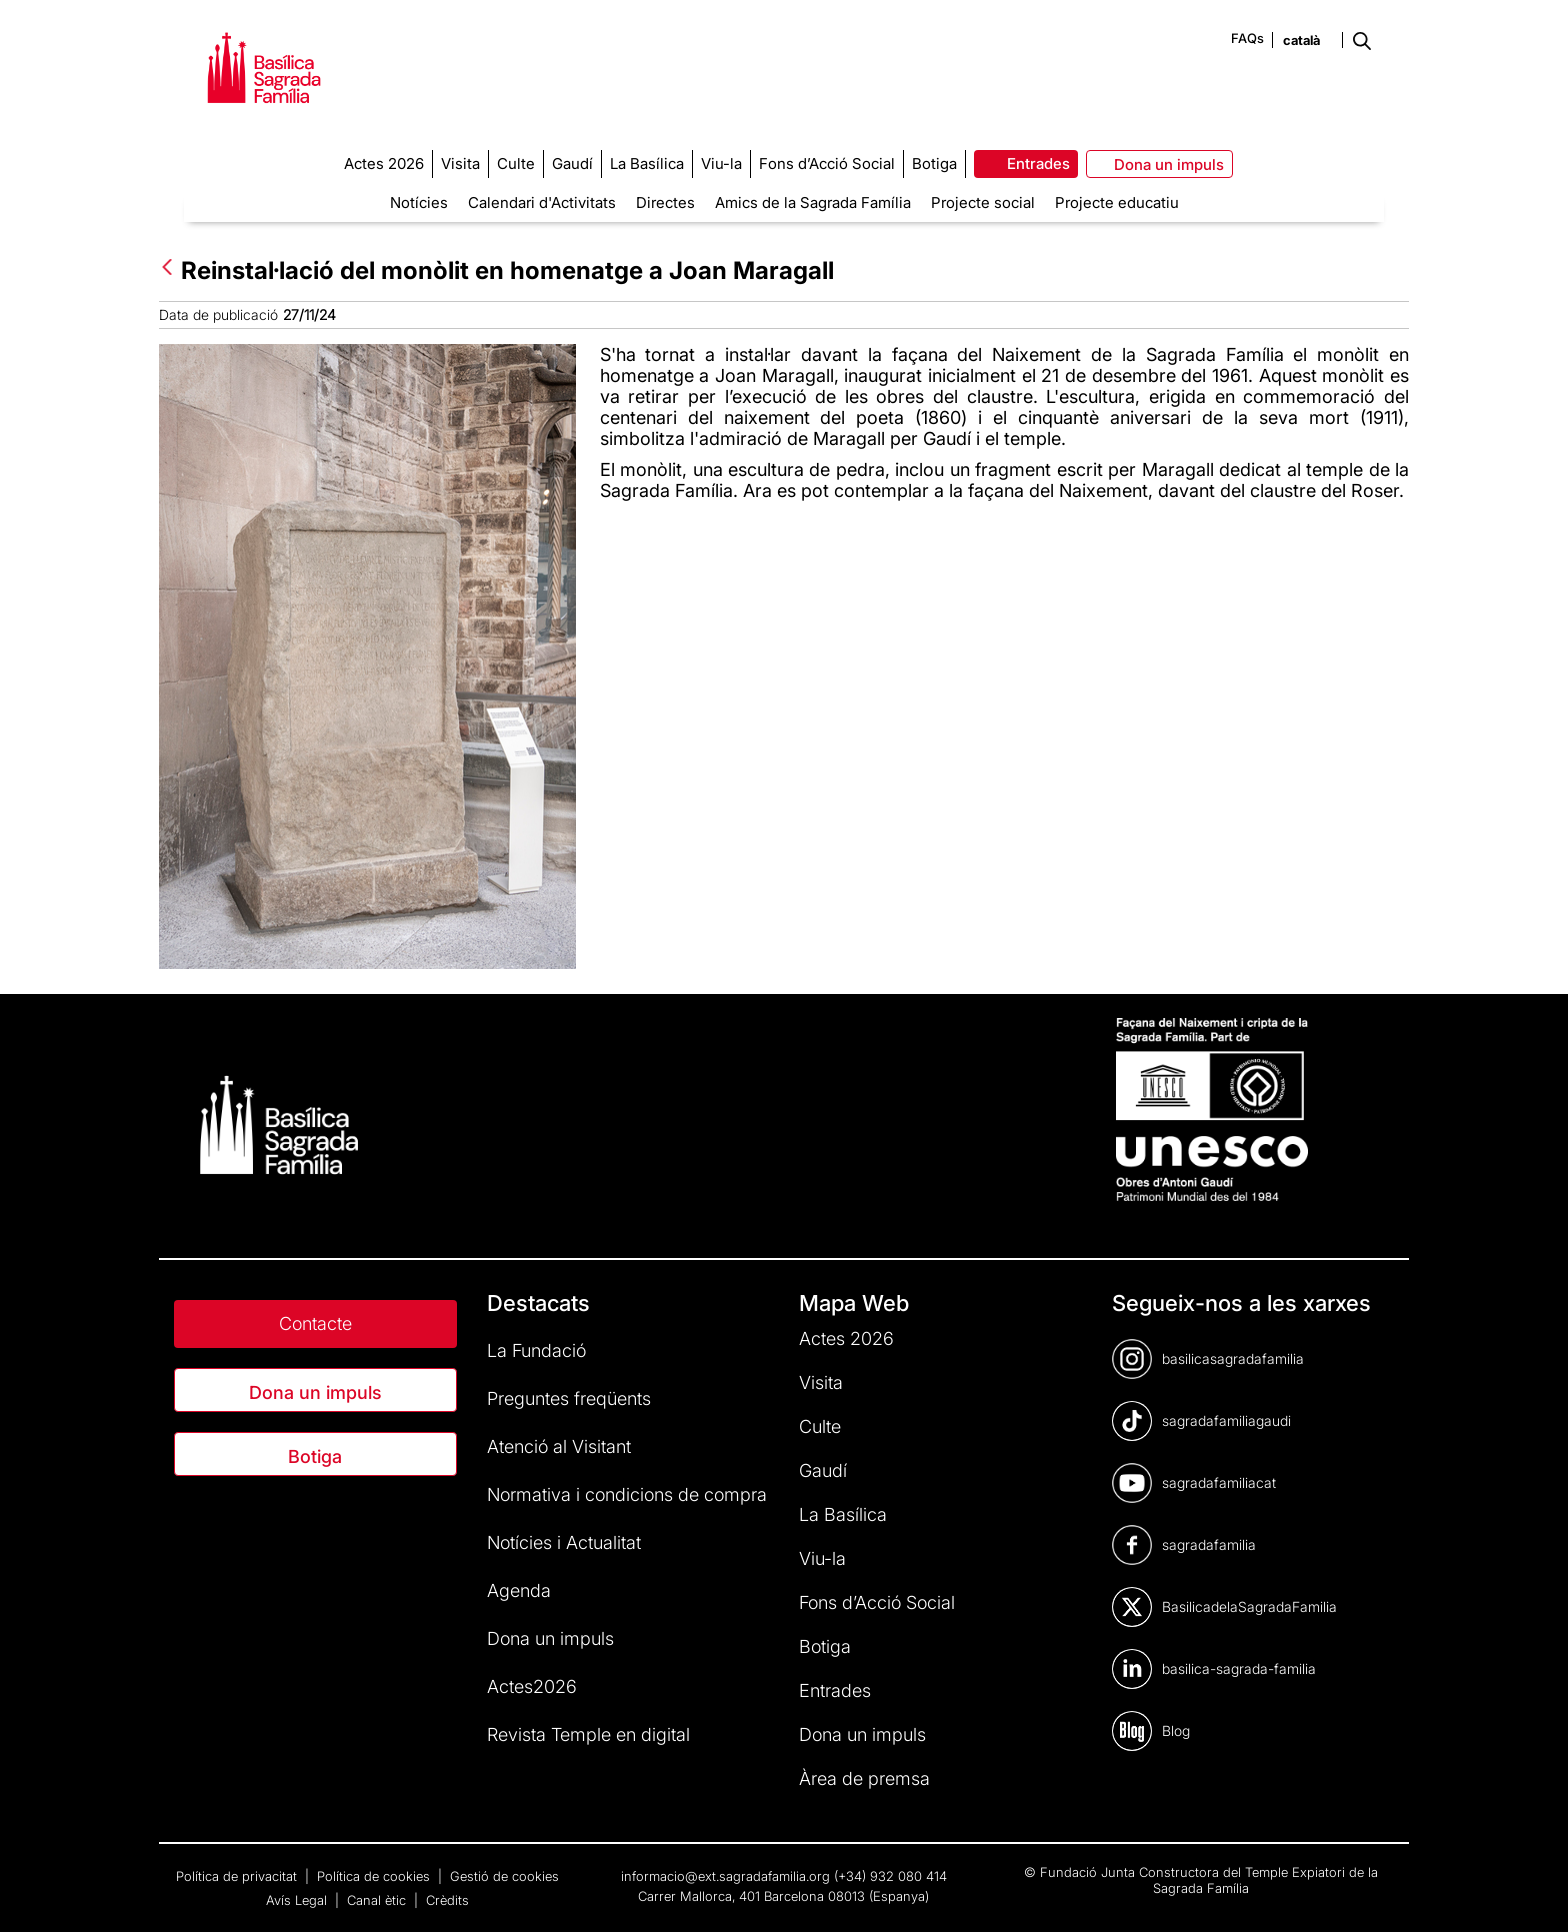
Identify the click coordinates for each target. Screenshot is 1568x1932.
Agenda (519, 1590)
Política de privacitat (238, 1876)
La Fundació (536, 1350)
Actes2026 (532, 1686)
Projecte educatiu (1117, 202)
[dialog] (1530, 1892)
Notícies (419, 202)
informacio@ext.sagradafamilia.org (725, 1876)
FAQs (1247, 38)
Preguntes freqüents (569, 1398)
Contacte (315, 1323)
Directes (665, 202)
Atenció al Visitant (559, 1446)
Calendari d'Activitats (542, 202)
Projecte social (983, 202)
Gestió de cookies (504, 1876)
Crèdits (447, 1900)
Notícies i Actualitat (564, 1542)
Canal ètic (378, 1900)
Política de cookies (375, 1876)
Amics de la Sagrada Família (813, 202)
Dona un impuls (315, 1392)
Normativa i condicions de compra (627, 1494)
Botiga (315, 1456)
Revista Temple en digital (588, 1734)
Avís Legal (298, 1900)
